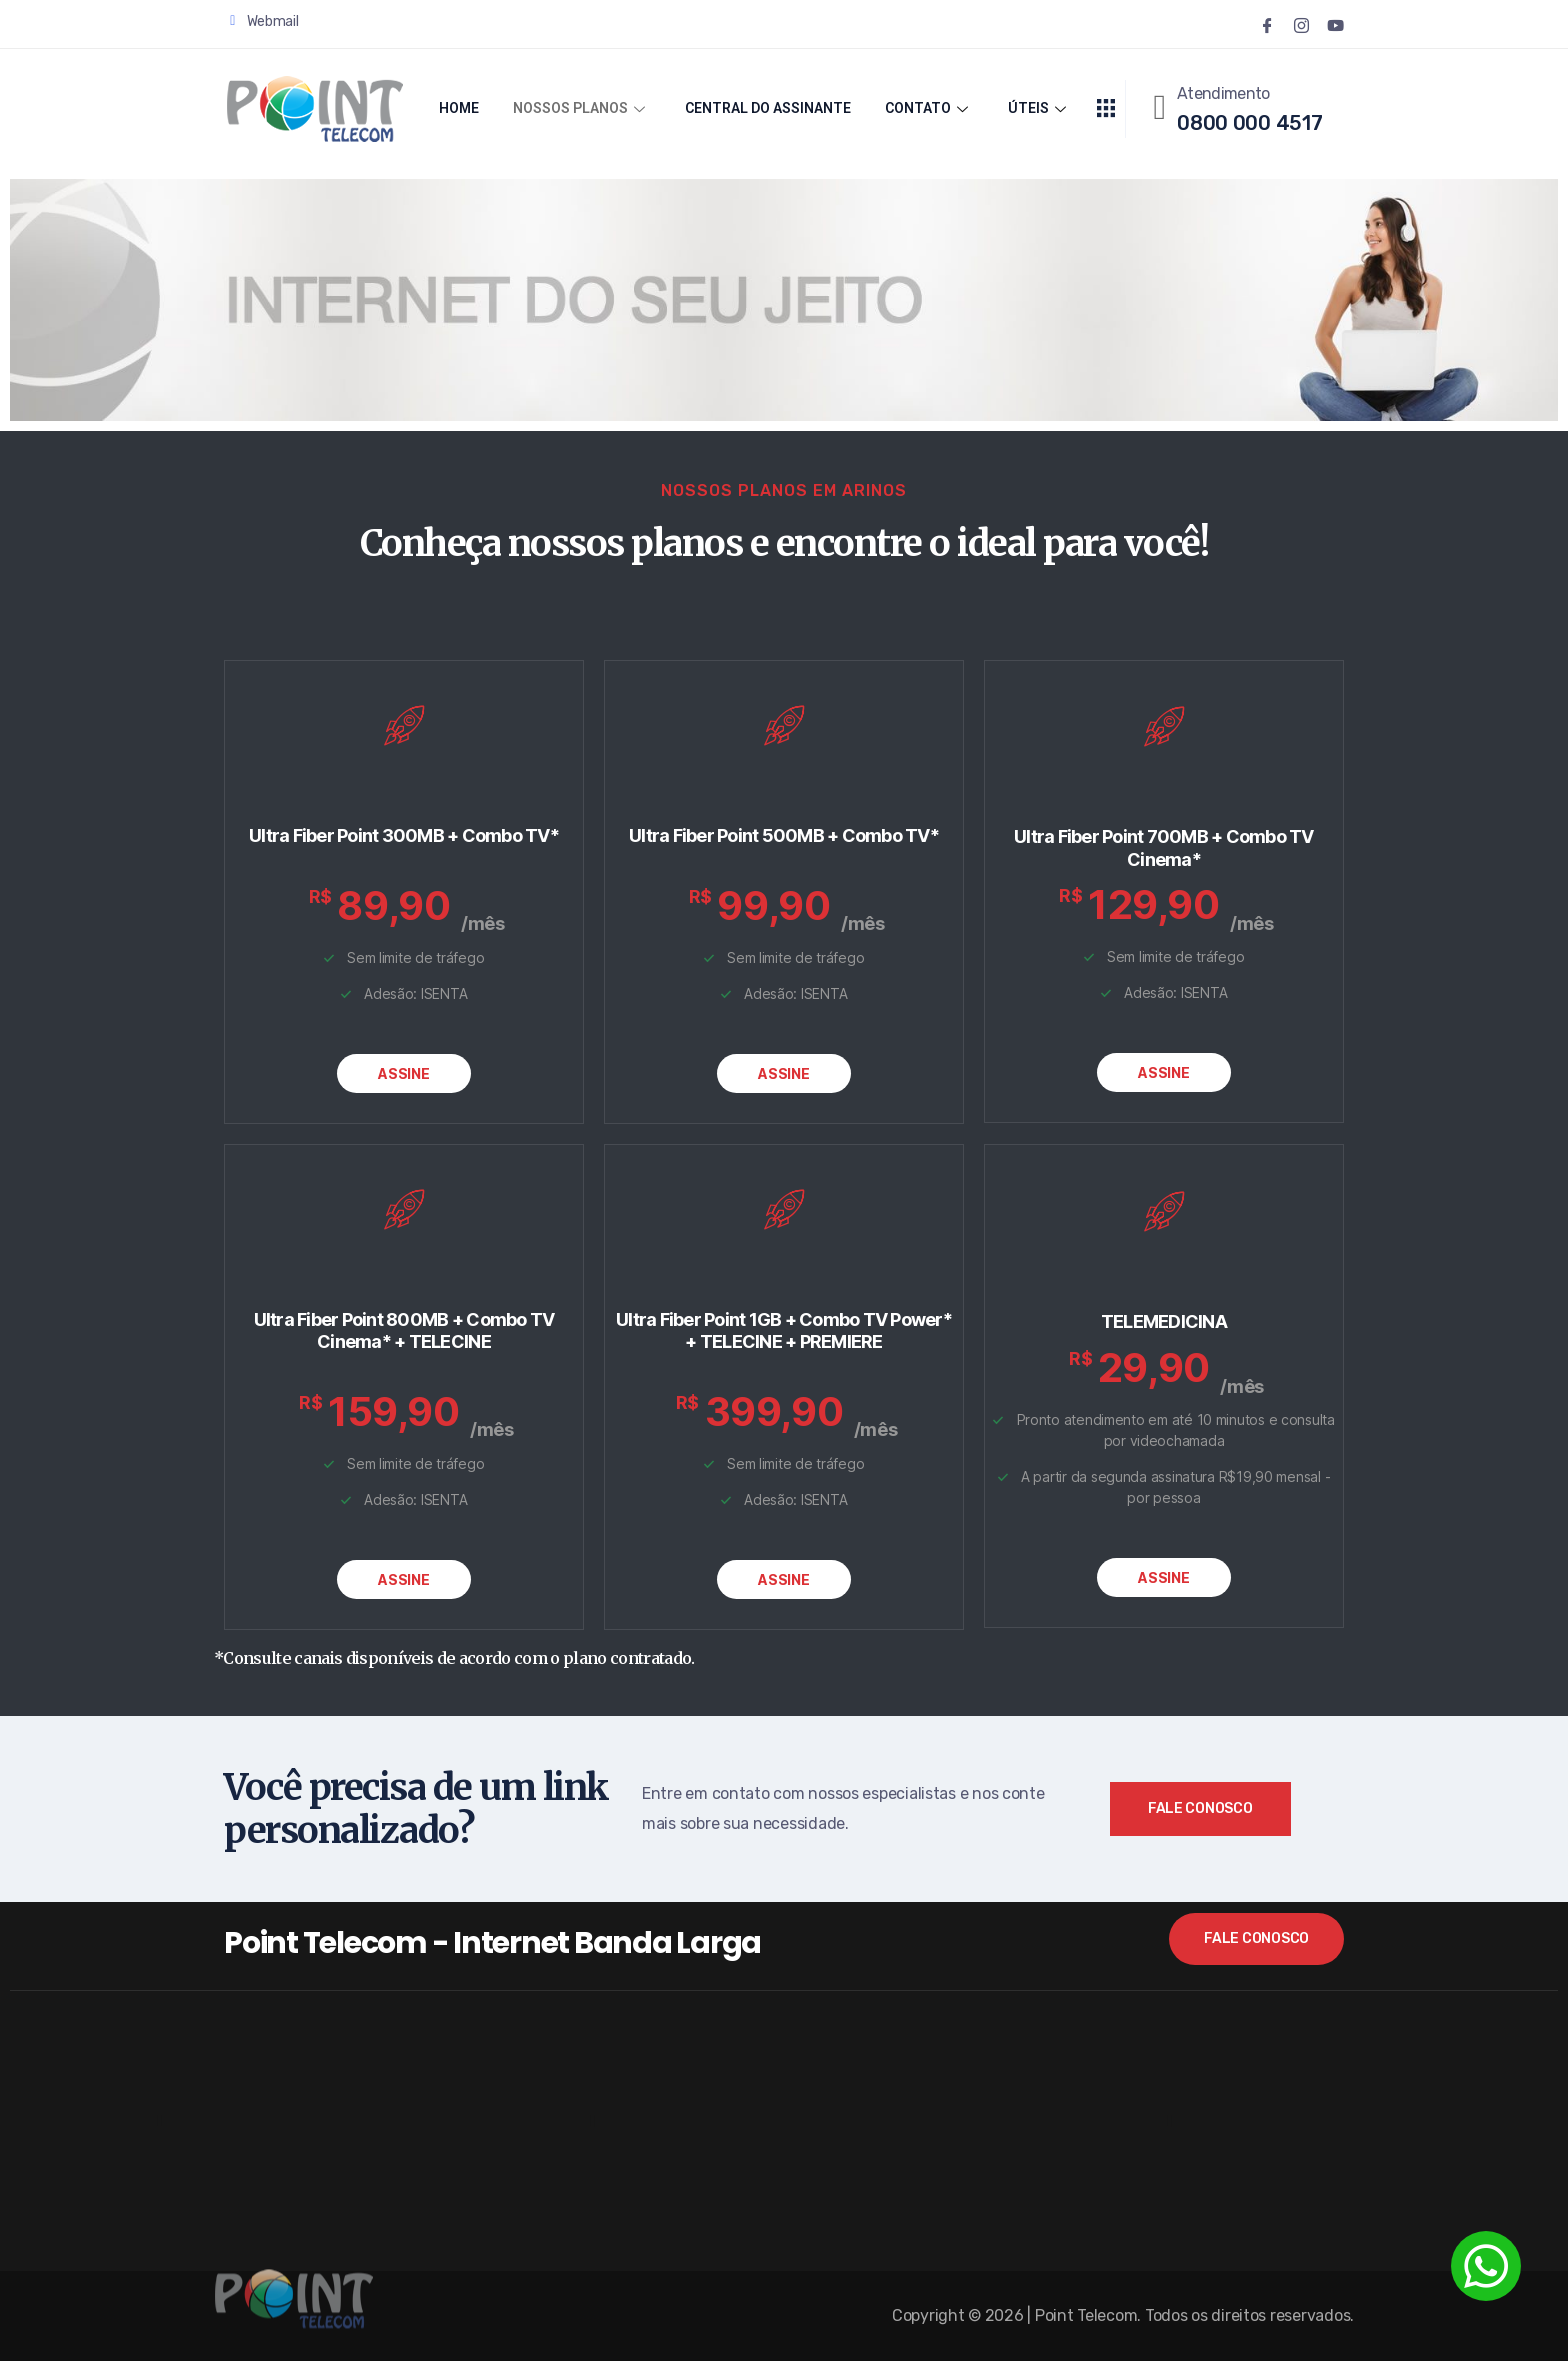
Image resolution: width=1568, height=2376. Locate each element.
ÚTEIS (1041, 109)
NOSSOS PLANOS (580, 109)
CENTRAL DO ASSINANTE (771, 109)
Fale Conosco (1200, 1823)
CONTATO (935, 109)
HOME (458, 109)
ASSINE (403, 1080)
